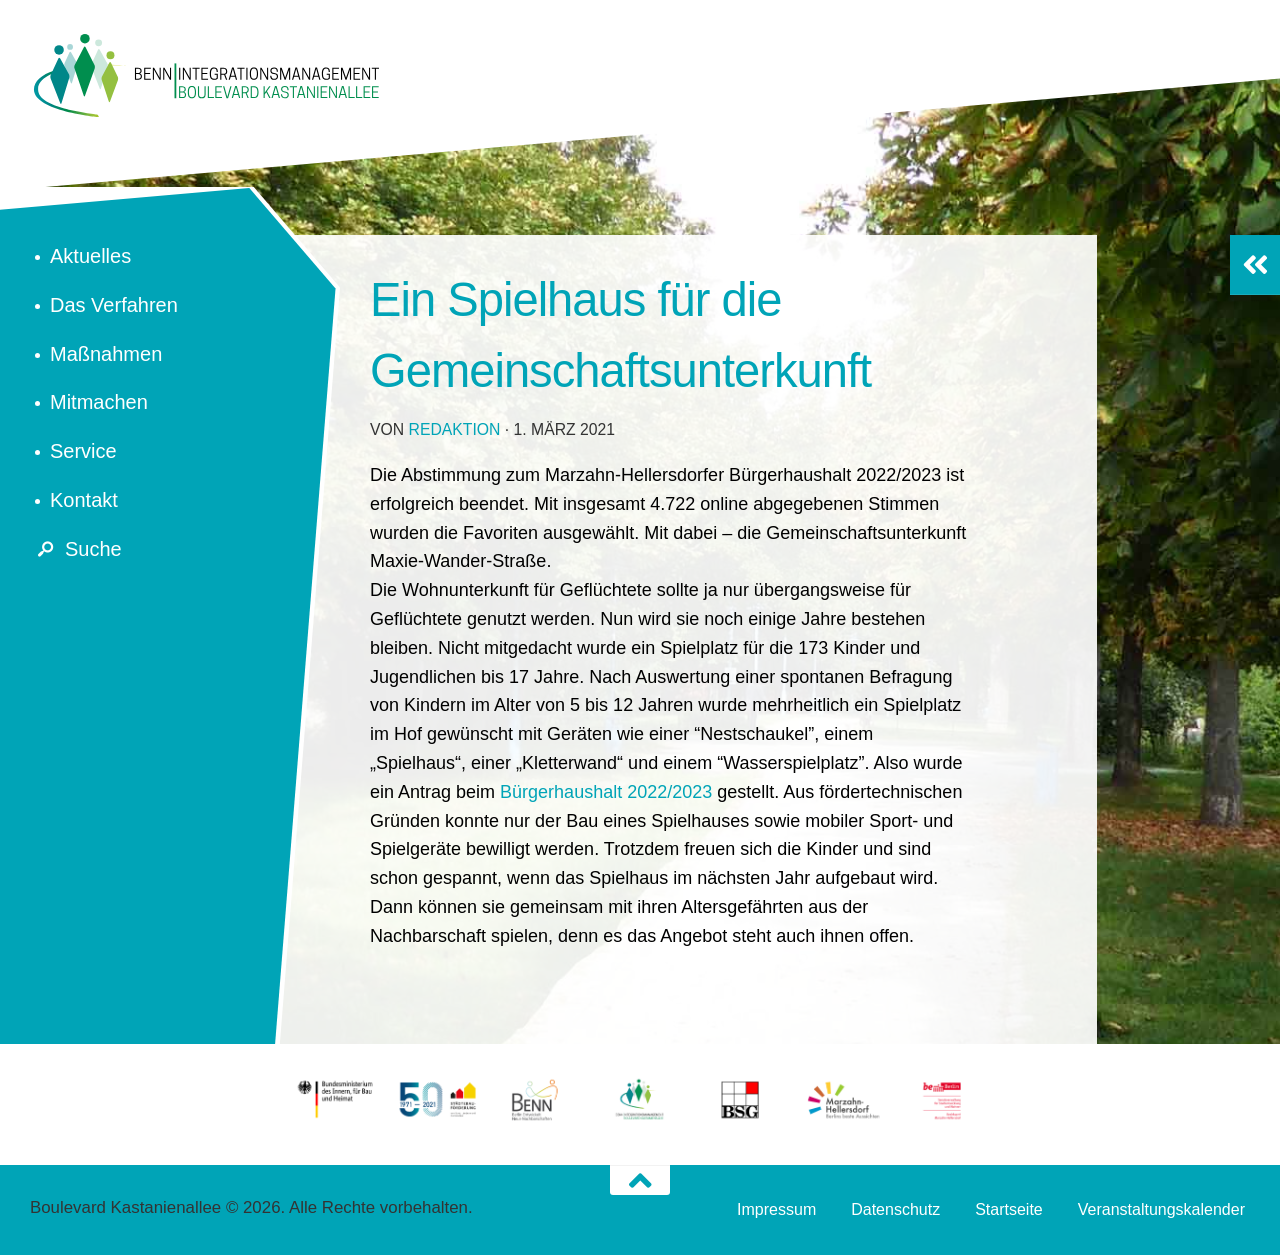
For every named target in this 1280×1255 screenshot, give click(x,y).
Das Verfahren (114, 305)
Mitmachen (99, 402)
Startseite (1009, 1209)
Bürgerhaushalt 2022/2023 (606, 792)
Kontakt (84, 500)
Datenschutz (895, 1209)
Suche (76, 549)
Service (83, 451)
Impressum (776, 1209)
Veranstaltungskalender (1161, 1209)
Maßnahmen (106, 354)
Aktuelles (90, 256)
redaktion (455, 429)
